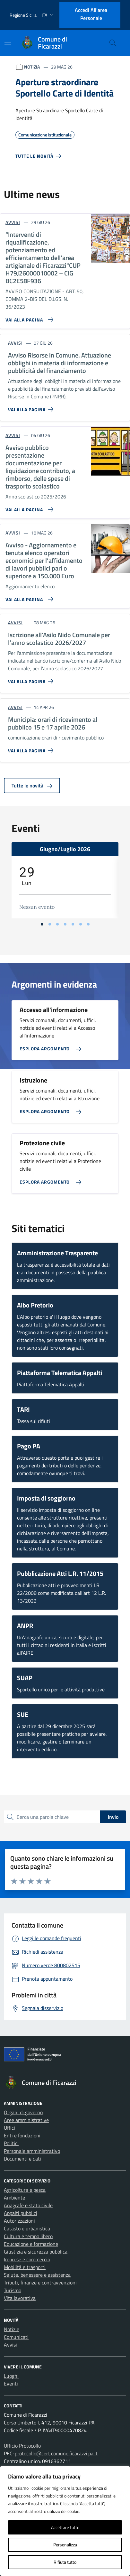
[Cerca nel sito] (112, 43)
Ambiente (14, 2197)
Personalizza (65, 2544)
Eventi (11, 2383)
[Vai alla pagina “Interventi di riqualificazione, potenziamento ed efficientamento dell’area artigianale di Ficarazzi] (28, 317)
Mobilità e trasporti (25, 2267)
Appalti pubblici (20, 2213)
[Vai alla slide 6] (80, 924)
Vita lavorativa (20, 2298)
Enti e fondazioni (22, 2135)
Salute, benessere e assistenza (37, 2275)
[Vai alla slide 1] (42, 924)
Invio (113, 1817)
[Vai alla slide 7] (88, 924)
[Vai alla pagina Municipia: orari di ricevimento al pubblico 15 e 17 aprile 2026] (32, 747)
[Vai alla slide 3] (57, 924)
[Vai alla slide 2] (49, 924)
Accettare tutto (65, 2527)
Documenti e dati (22, 2158)
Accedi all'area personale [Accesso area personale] (91, 14)
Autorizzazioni (19, 2221)
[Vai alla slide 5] (73, 924)
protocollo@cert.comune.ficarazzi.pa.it (56, 2453)
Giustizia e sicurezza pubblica (35, 2251)
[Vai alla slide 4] (65, 924)
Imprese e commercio (27, 2259)
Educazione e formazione (31, 2244)
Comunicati (16, 2337)
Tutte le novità (32, 785)
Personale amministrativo (32, 2151)
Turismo (12, 2290)
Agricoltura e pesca (25, 2190)
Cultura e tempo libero (28, 2236)
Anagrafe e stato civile (28, 2205)
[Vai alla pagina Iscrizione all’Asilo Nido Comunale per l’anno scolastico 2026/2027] (32, 678)
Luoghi (11, 2376)
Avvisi (10, 2344)
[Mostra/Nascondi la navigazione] (8, 42)
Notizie (11, 2329)
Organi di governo (23, 2112)
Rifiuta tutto (65, 2562)
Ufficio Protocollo (22, 2446)
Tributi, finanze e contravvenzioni (40, 2282)
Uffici (9, 2128)
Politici (11, 2143)
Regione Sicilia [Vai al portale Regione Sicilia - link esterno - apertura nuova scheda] (23, 15)
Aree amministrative (26, 2120)
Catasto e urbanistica (27, 2228)
